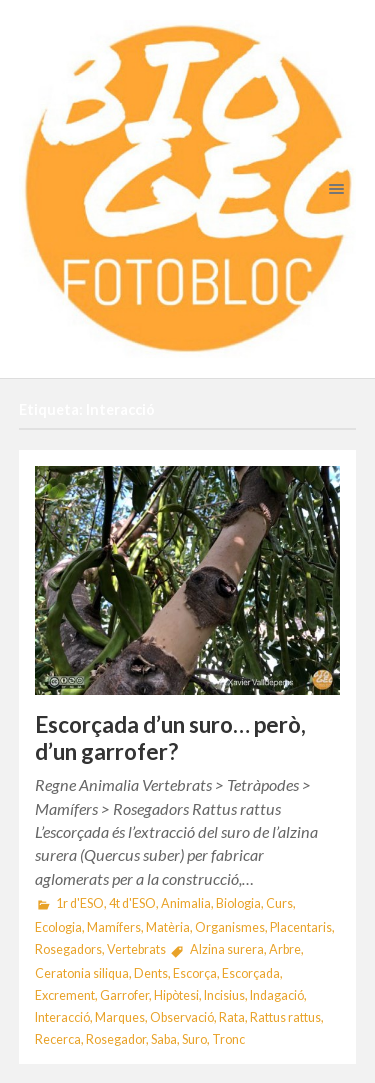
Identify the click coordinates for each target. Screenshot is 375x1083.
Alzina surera (227, 949)
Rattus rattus (285, 1017)
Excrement (65, 995)
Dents (151, 973)
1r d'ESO (80, 903)
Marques (120, 1017)
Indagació (277, 995)
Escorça (195, 973)
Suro (194, 1039)
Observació (182, 1017)
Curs (279, 903)
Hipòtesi (176, 995)
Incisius (224, 995)
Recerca (58, 1039)
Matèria (168, 927)
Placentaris (301, 927)
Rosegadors (68, 949)
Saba (164, 1039)
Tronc (228, 1039)
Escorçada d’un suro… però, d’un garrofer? (170, 738)
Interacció (62, 1017)
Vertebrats (136, 949)
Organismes (230, 927)
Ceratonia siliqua (82, 973)
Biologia (238, 903)
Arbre (285, 949)
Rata (232, 1017)
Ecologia (58, 927)
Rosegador (116, 1039)
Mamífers (114, 927)
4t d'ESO (132, 903)
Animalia (186, 903)
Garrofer (124, 995)
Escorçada (251, 973)
